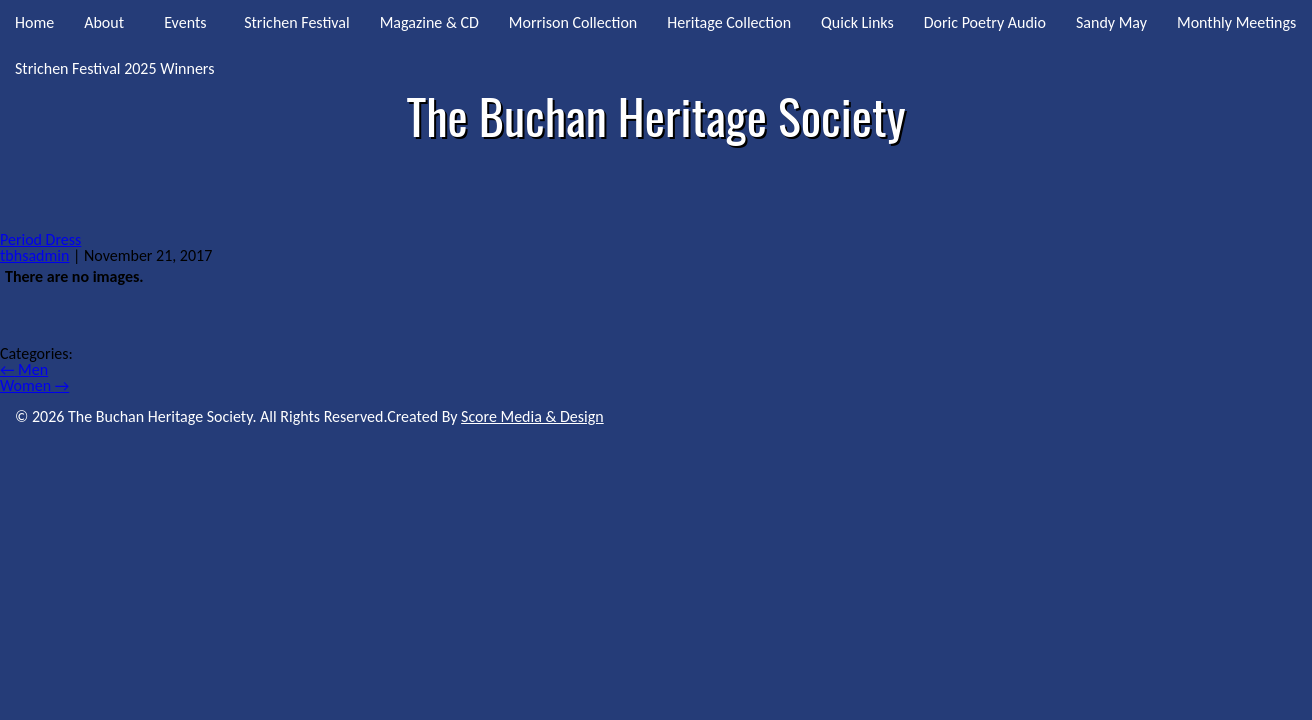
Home (34, 22)
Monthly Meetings (1236, 22)
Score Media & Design (532, 416)
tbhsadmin (34, 255)
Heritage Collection (729, 22)
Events (185, 22)
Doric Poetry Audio (985, 22)
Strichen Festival (297, 22)
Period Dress (40, 239)
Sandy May (1111, 22)
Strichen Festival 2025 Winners (114, 68)
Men (24, 369)
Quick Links (857, 22)
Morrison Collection (573, 22)
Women (34, 385)
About (104, 22)
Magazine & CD (429, 22)
